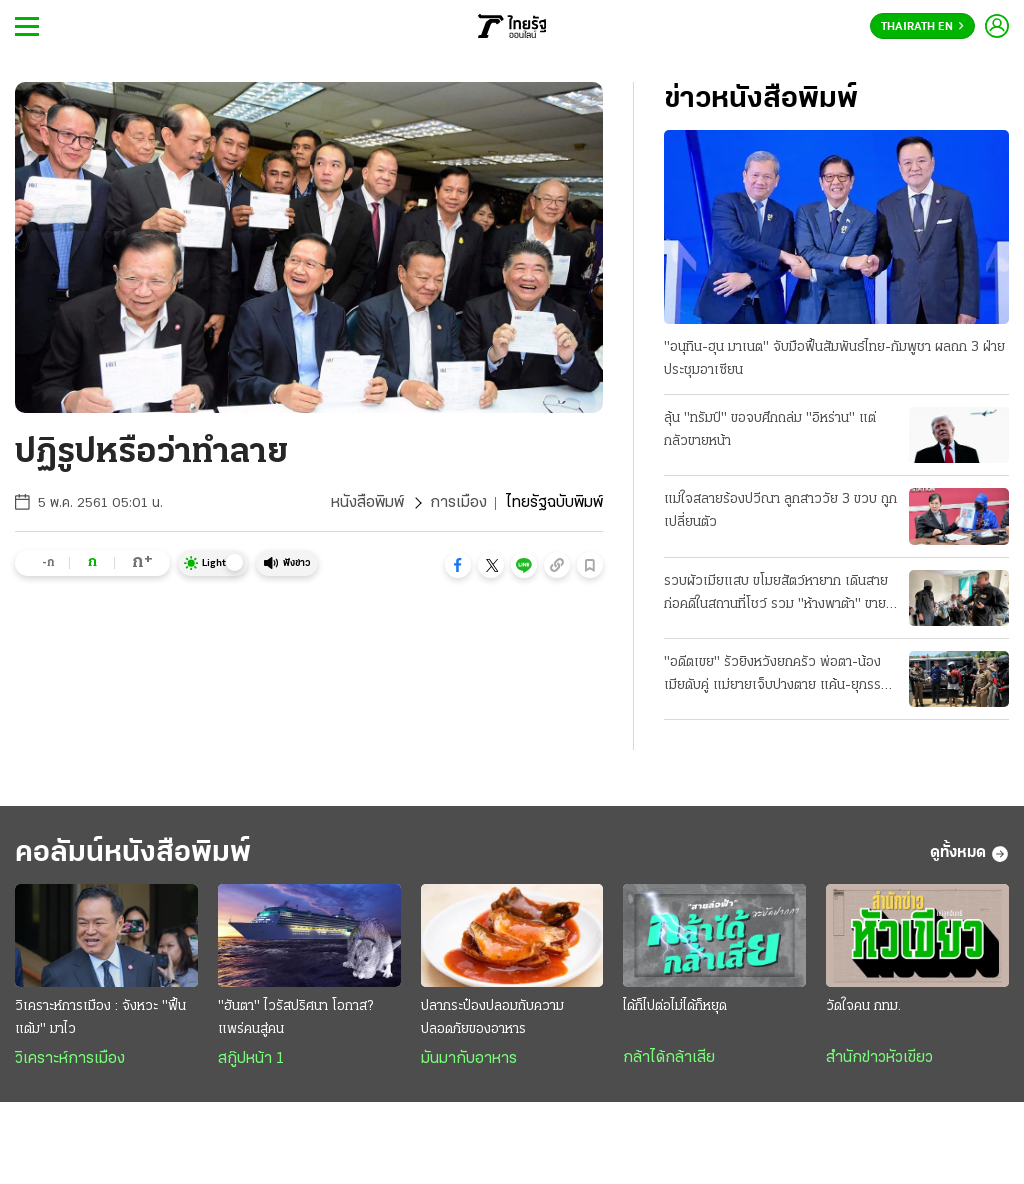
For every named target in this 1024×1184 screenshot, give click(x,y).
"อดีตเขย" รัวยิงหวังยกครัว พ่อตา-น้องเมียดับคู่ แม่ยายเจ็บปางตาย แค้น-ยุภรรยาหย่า (779, 676)
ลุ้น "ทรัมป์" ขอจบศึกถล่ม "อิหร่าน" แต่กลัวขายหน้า (770, 430)
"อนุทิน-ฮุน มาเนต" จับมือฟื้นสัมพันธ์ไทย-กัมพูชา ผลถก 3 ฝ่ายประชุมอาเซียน (834, 359)
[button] (458, 565)
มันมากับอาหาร (469, 1059)
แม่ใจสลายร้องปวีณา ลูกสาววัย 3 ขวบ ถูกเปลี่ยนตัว (780, 511)
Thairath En (922, 27)
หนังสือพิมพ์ (367, 503)
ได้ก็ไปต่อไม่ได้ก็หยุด (675, 1006)
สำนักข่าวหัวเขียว (879, 1058)
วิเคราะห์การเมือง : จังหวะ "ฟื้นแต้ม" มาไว (100, 1018)
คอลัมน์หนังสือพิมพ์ (133, 853)
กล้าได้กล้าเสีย (669, 1058)
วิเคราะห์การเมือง (70, 1059)
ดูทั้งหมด (969, 854)
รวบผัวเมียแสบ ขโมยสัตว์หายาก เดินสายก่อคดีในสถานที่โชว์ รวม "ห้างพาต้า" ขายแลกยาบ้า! (776, 595)
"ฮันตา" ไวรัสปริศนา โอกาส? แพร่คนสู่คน (295, 1018)
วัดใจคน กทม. (863, 1006)
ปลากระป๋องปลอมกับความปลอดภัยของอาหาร (492, 1018)
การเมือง (458, 503)
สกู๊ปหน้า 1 (251, 1059)
